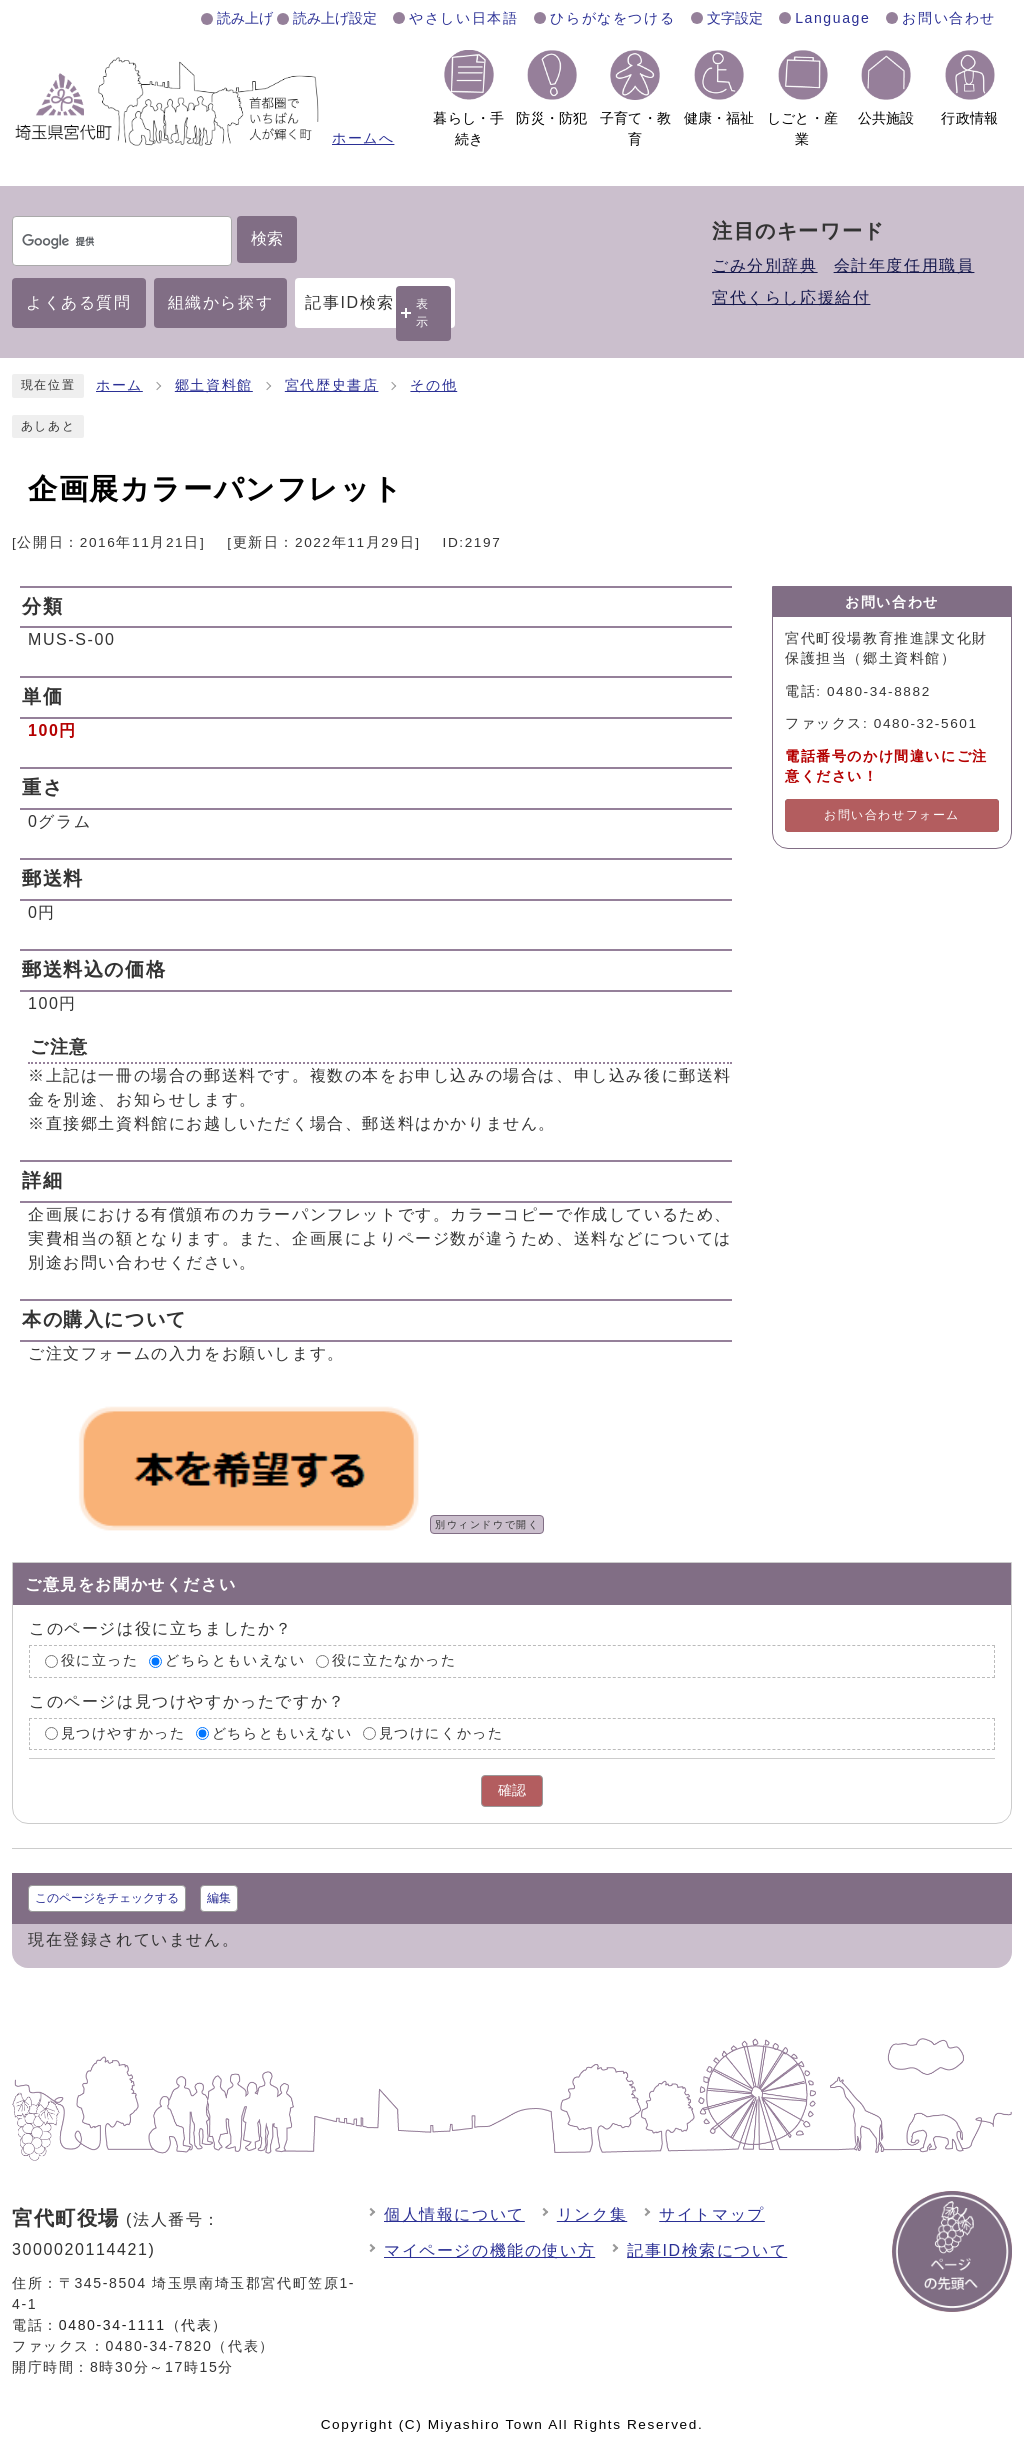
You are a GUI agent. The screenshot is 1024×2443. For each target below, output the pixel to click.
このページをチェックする (107, 1898)
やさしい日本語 (463, 18)
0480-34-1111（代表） (143, 2325)
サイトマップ (712, 2214)
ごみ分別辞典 (765, 265)
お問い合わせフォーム (892, 815)
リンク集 (592, 2214)
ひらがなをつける (612, 18)
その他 (433, 385)
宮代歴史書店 (332, 385)
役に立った (100, 1660)
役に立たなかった (394, 1660)
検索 (267, 238)
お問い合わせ (949, 18)
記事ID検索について (707, 2250)
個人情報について (454, 2214)
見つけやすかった (123, 1733)
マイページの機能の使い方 (489, 2250)
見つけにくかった (441, 1733)
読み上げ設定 (335, 18)
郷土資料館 (214, 385)
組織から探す (221, 302)
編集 (219, 1898)
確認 (512, 1790)
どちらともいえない (235, 1660)
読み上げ (245, 18)
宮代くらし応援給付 (791, 297)
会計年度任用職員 (904, 265)
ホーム (119, 385)
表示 (423, 312)
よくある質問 (79, 302)
